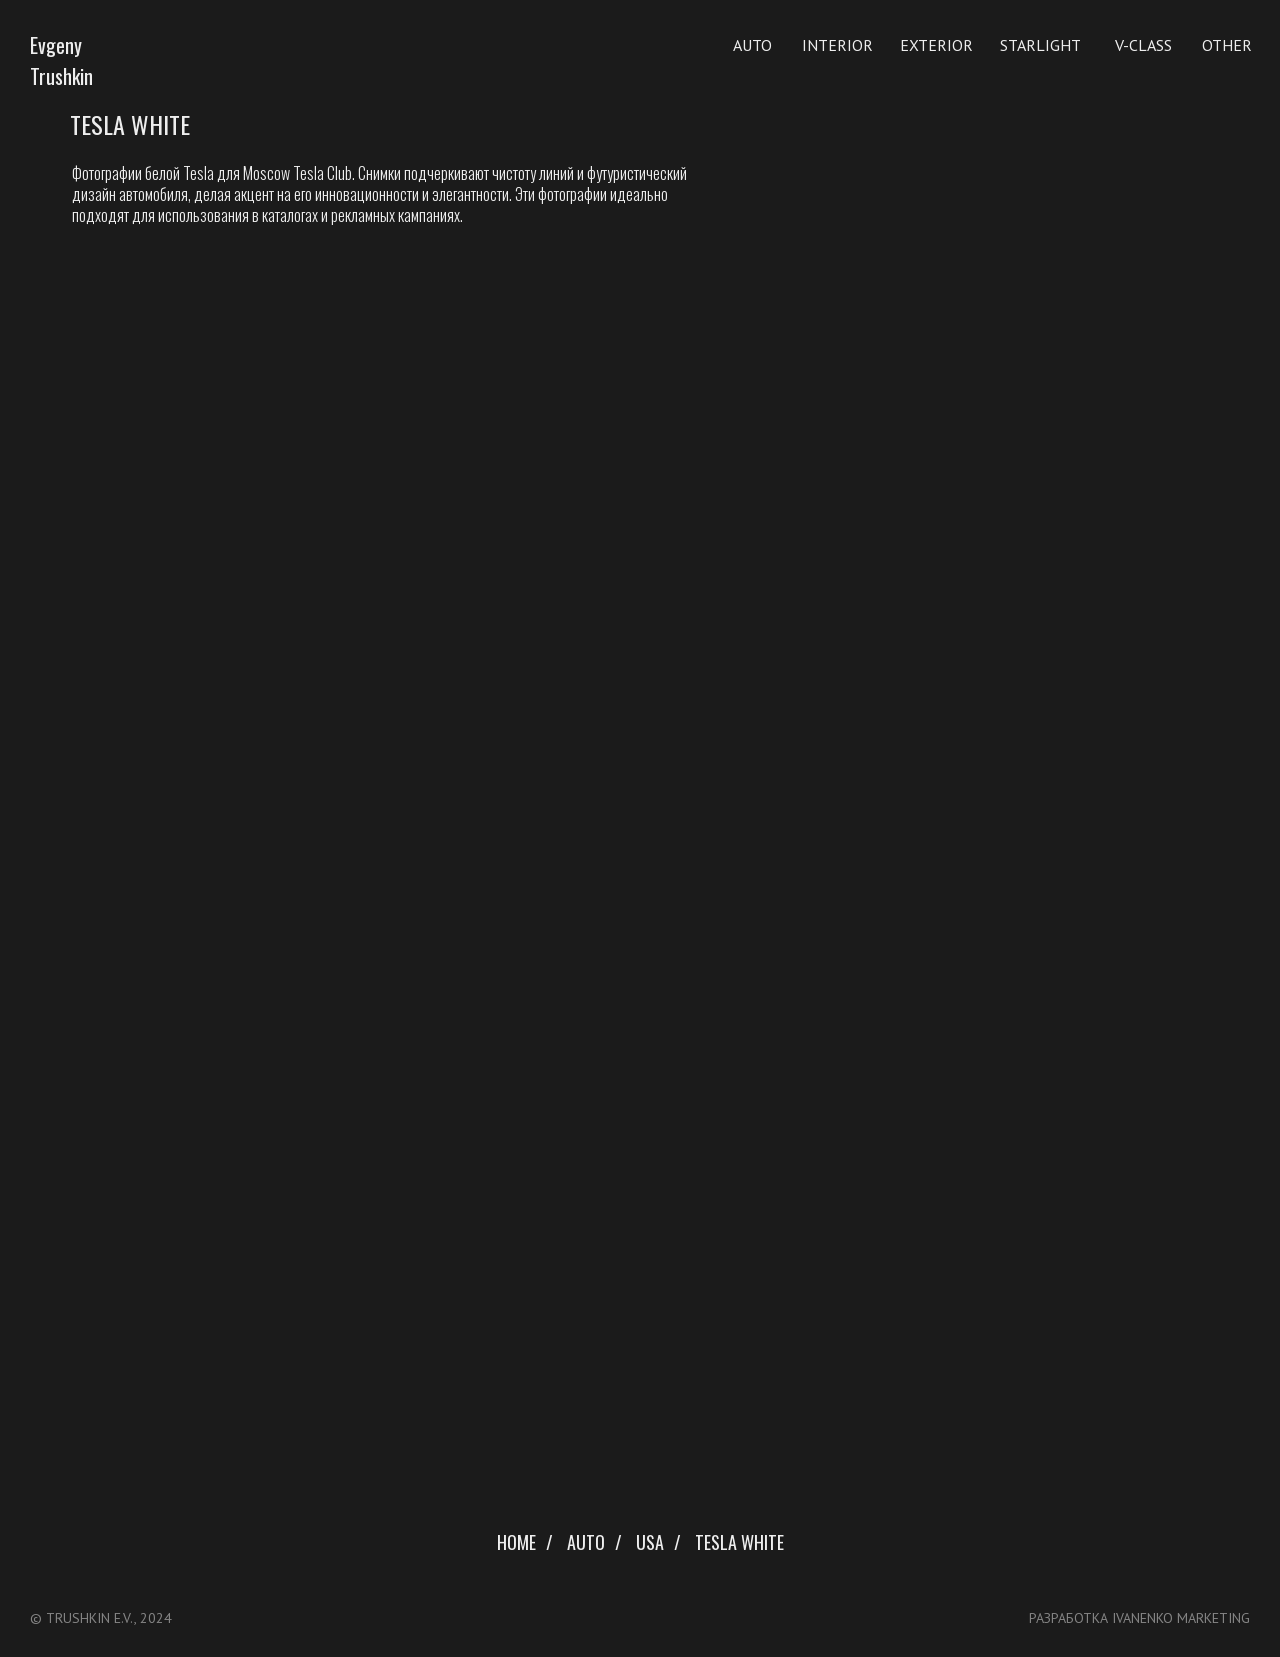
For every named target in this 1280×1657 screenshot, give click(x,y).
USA (650, 1543)
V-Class (1143, 45)
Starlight (1040, 45)
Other (1227, 45)
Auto (752, 45)
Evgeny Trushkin (61, 60)
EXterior (936, 45)
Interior (837, 45)
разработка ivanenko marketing (1139, 1618)
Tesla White (739, 1543)
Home (516, 1543)
